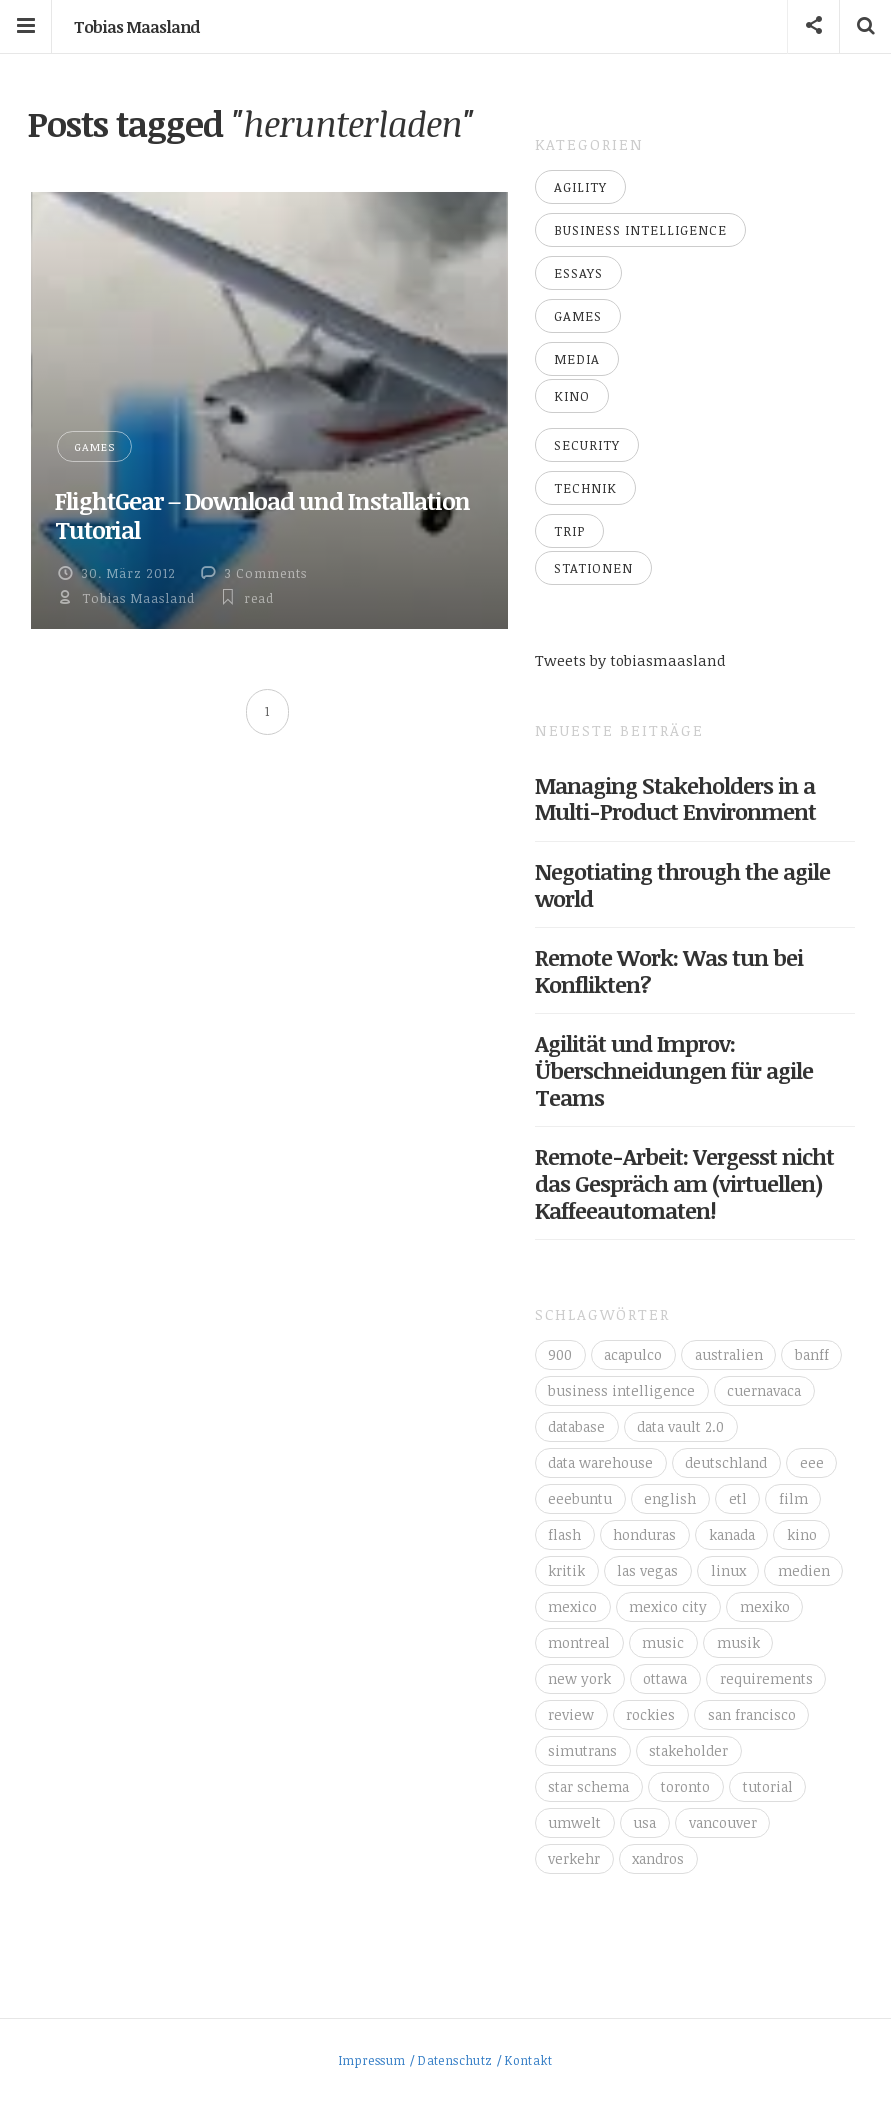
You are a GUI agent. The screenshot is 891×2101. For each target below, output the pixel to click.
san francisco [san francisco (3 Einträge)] (752, 1714)
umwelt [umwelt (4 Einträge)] (574, 1822)
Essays (578, 273)
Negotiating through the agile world (682, 884)
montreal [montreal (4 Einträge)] (579, 1642)
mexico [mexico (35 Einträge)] (572, 1606)
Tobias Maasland (136, 27)
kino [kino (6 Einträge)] (802, 1534)
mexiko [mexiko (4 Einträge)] (765, 1606)
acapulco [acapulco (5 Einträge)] (633, 1354)
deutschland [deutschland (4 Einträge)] (726, 1462)
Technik (585, 488)
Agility (580, 187)
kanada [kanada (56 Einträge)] (732, 1534)
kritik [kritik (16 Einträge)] (566, 1570)
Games (94, 446)
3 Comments (266, 573)
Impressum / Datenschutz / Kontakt (445, 2060)
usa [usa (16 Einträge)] (644, 1822)
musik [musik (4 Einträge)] (738, 1642)
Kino (572, 396)
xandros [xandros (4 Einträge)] (658, 1858)
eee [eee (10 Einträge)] (812, 1462)
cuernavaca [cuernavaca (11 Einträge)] (764, 1390)
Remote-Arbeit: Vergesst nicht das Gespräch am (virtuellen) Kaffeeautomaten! (684, 1183)
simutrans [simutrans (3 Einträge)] (582, 1750)
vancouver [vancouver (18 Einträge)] (723, 1822)
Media (577, 359)
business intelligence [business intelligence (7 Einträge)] (621, 1390)
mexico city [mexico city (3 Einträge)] (668, 1606)
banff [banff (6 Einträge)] (812, 1354)
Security (587, 445)
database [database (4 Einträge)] (576, 1426)
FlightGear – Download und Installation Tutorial (262, 515)
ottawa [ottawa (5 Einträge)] (665, 1678)
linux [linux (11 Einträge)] (728, 1570)
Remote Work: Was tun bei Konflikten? (669, 970)
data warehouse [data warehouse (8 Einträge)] (600, 1462)
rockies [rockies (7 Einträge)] (650, 1714)
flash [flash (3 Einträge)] (564, 1534)
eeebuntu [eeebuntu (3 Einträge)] (580, 1498)
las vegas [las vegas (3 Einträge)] (647, 1570)
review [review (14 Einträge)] (571, 1714)
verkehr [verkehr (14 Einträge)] (574, 1858)
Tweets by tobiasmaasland (630, 660)
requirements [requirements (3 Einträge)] (766, 1678)
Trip (569, 531)
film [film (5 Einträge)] (793, 1498)
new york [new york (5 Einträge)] (579, 1678)
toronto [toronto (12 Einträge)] (685, 1786)
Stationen (593, 568)
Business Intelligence (640, 230)
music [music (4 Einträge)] (663, 1642)
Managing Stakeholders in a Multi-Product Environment (675, 798)
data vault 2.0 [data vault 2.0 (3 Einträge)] (680, 1426)
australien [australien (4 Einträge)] (729, 1354)
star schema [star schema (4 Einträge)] (588, 1786)
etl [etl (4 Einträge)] (738, 1498)
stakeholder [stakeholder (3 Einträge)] (688, 1750)
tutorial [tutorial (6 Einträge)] (768, 1786)
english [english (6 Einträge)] (670, 1498)
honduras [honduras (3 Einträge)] (644, 1534)
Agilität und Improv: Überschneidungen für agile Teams (674, 1070)
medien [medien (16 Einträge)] (804, 1570)
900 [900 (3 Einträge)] (560, 1354)
